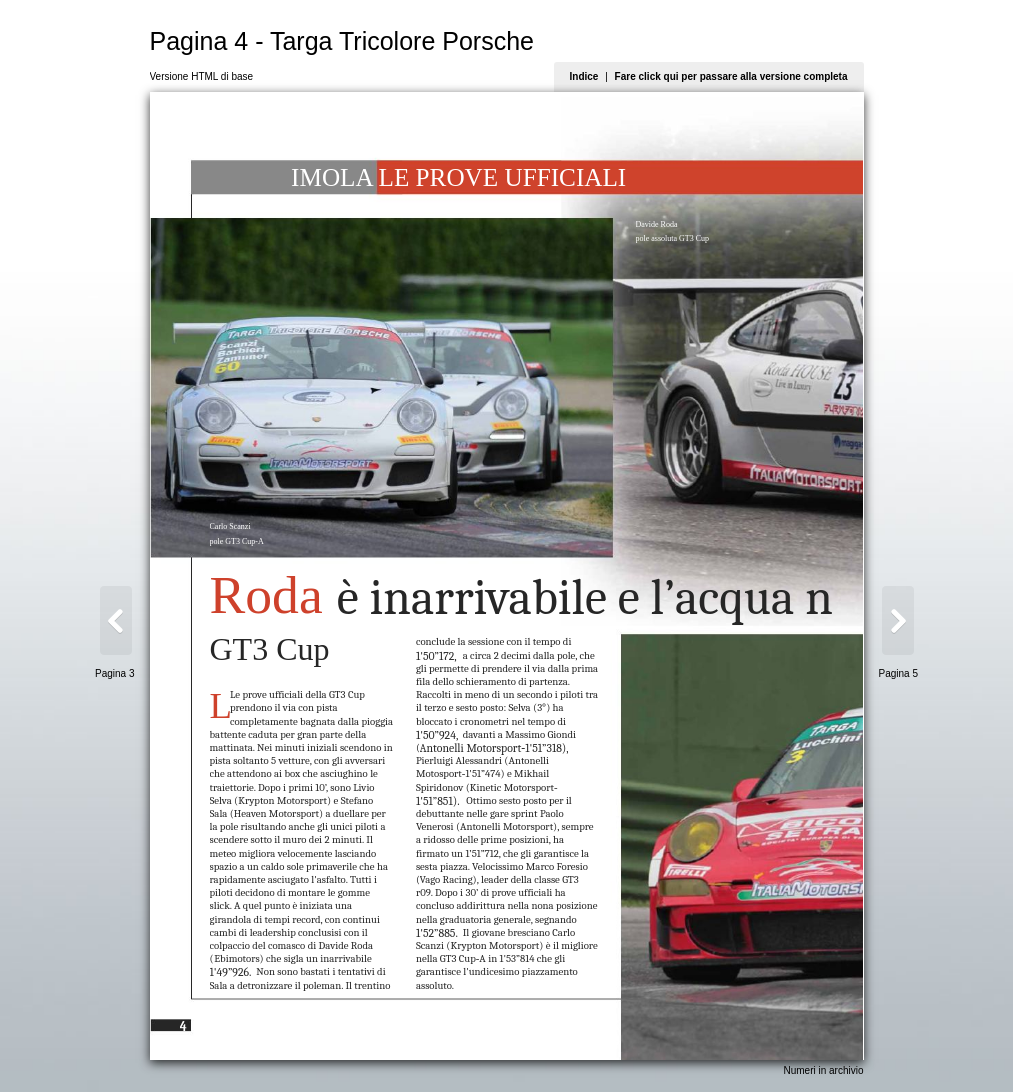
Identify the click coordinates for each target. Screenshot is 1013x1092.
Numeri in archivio (823, 1070)
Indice (584, 76)
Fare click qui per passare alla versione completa (731, 76)
